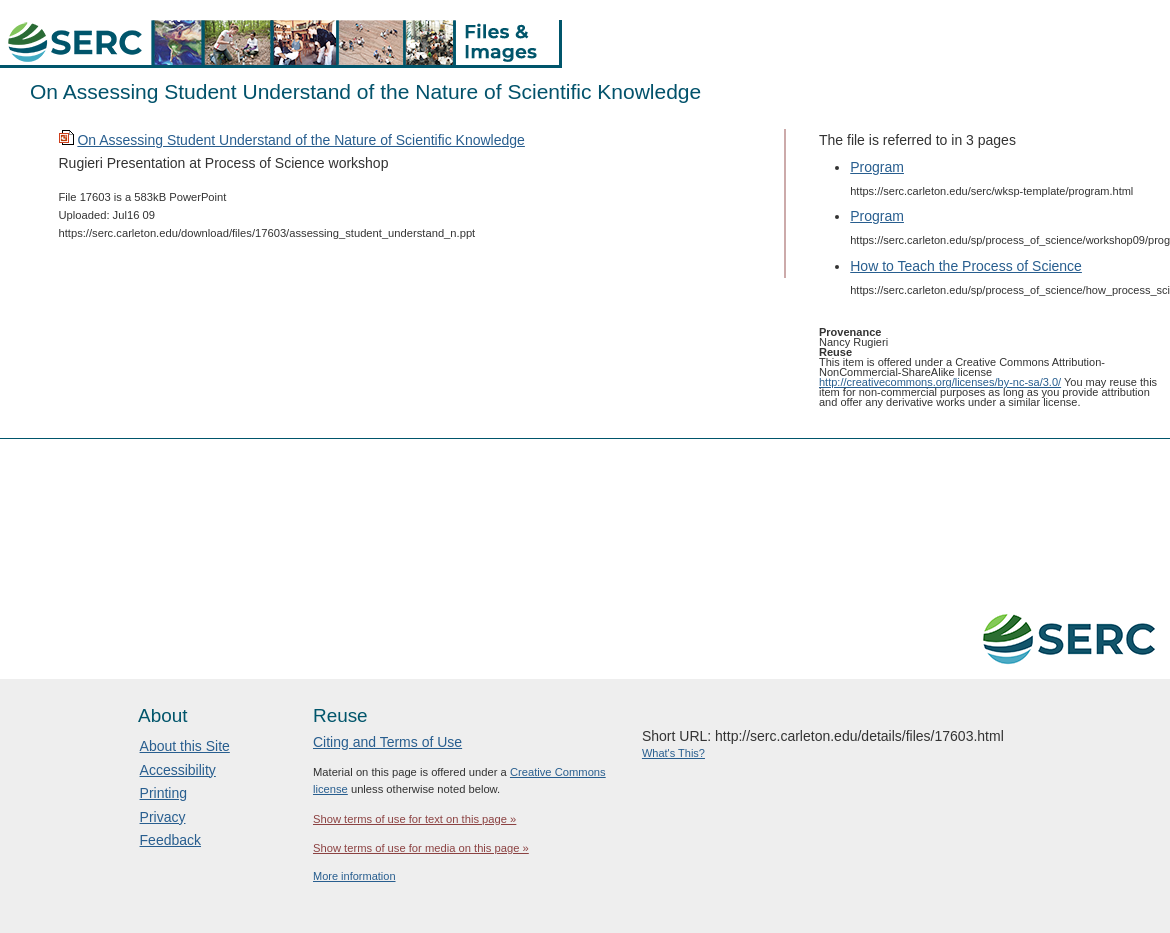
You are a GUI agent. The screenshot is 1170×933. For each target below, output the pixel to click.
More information (354, 876)
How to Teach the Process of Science (966, 266)
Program (877, 167)
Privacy (163, 817)
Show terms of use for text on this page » (414, 819)
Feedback (170, 840)
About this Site (185, 746)
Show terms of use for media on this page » (421, 848)
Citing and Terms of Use (387, 742)
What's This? (673, 753)
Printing (163, 793)
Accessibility (178, 770)
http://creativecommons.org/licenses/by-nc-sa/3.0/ (940, 382)
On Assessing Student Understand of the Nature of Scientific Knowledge (301, 140)
